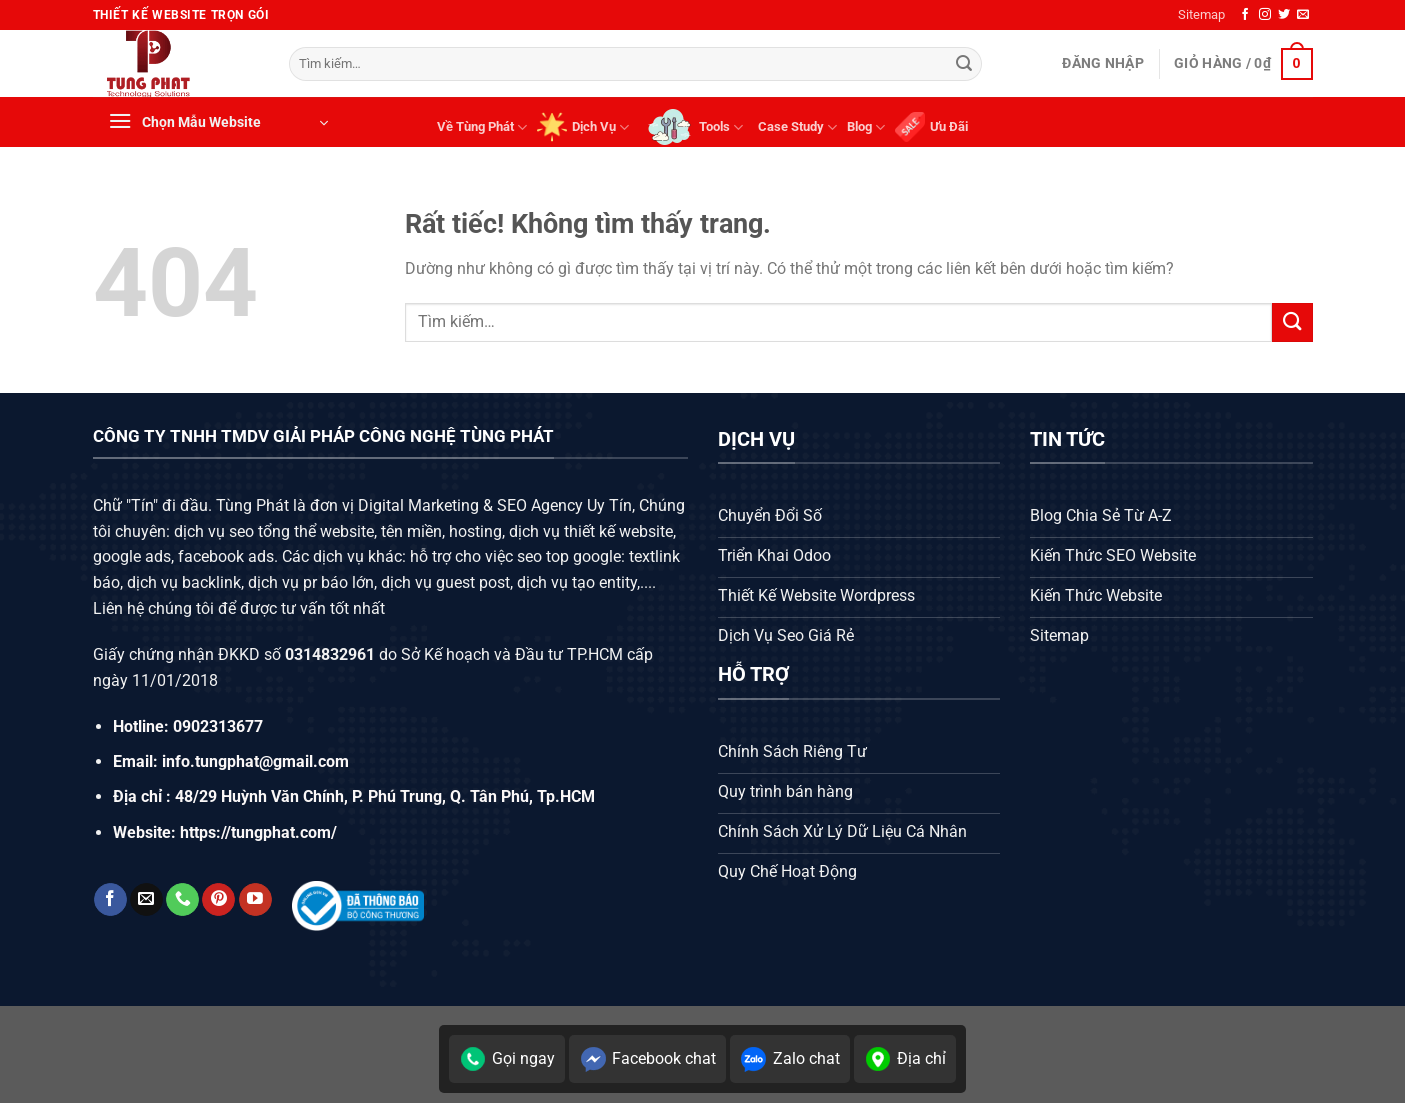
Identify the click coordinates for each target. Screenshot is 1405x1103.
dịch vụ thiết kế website (591, 531)
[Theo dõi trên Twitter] (1284, 15)
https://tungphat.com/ (258, 832)
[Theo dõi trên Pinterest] (218, 900)
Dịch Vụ (583, 127)
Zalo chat (790, 1059)
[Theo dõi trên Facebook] (1245, 15)
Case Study (797, 127)
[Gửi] (964, 64)
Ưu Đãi (931, 127)
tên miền (409, 531)
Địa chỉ (905, 1059)
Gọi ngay (507, 1059)
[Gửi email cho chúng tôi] (1303, 15)
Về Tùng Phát (482, 127)
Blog (866, 127)
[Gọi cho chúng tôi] (182, 900)
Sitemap (1201, 14)
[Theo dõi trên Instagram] (1265, 15)
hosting (475, 531)
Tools (693, 127)
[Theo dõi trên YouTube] (255, 900)
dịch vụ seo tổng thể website (274, 531)
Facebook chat (647, 1059)
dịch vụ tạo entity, (578, 582)
